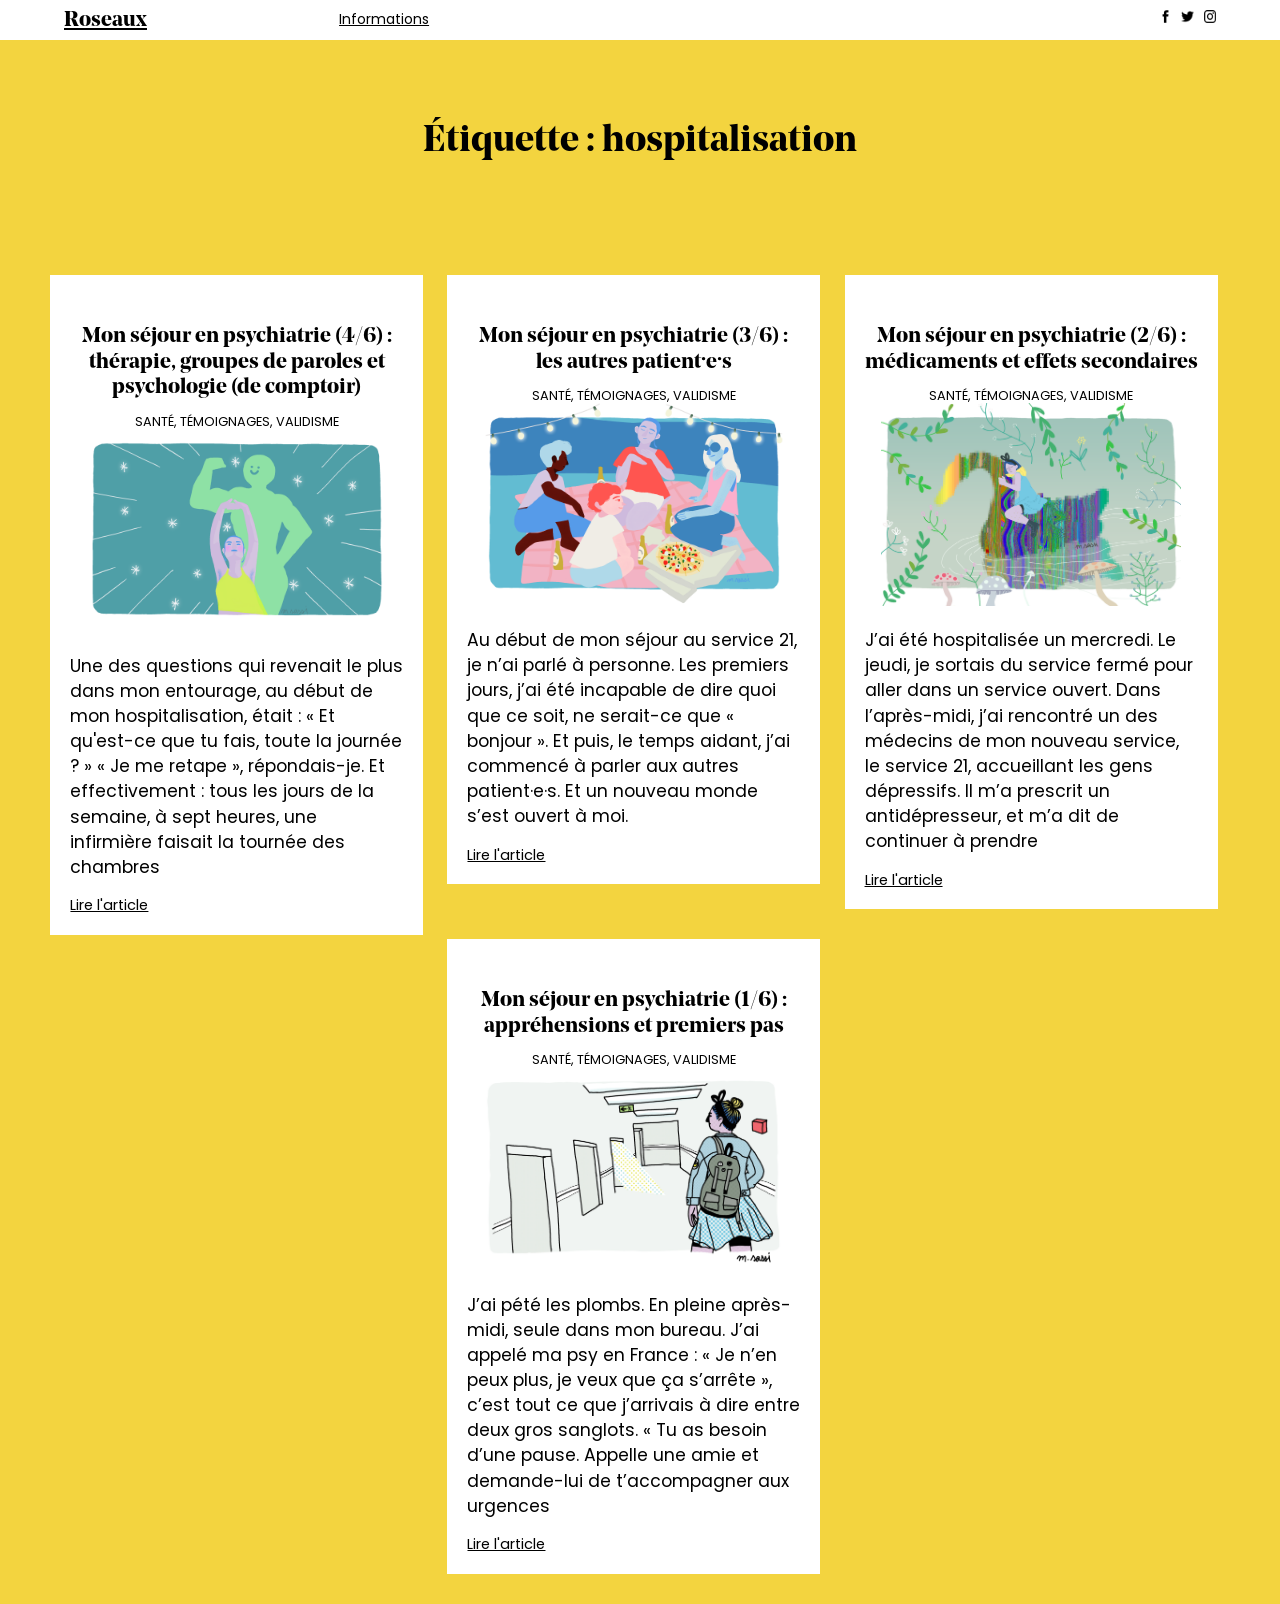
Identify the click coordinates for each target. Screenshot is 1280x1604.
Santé (154, 421)
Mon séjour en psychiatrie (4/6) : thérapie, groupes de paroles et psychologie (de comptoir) (237, 362)
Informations (384, 19)
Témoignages (225, 421)
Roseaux (105, 20)
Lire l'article (109, 905)
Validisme (307, 421)
